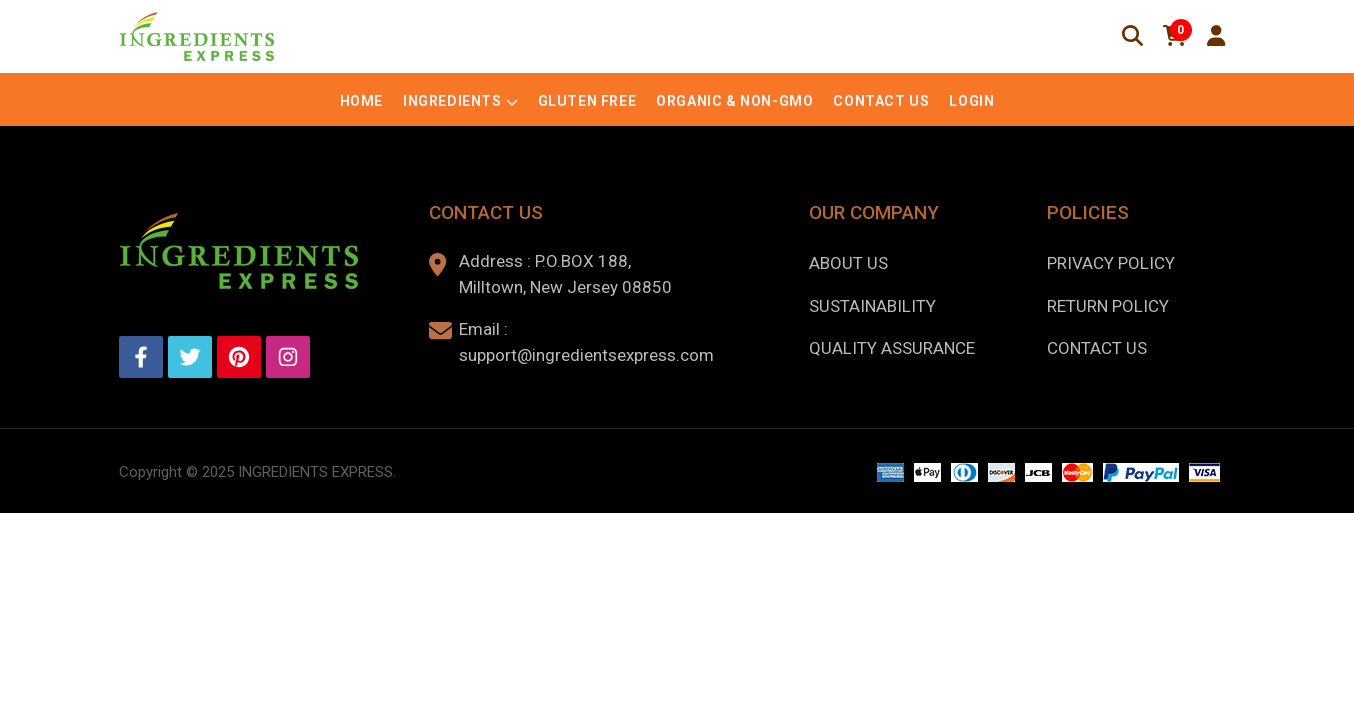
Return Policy (1108, 306)
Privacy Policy (1111, 263)
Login (971, 101)
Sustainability (872, 306)
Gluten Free (587, 101)
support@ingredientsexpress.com (586, 355)
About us (848, 263)
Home (361, 101)
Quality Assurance (892, 348)
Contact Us (881, 101)
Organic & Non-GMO (734, 101)
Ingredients (452, 101)
